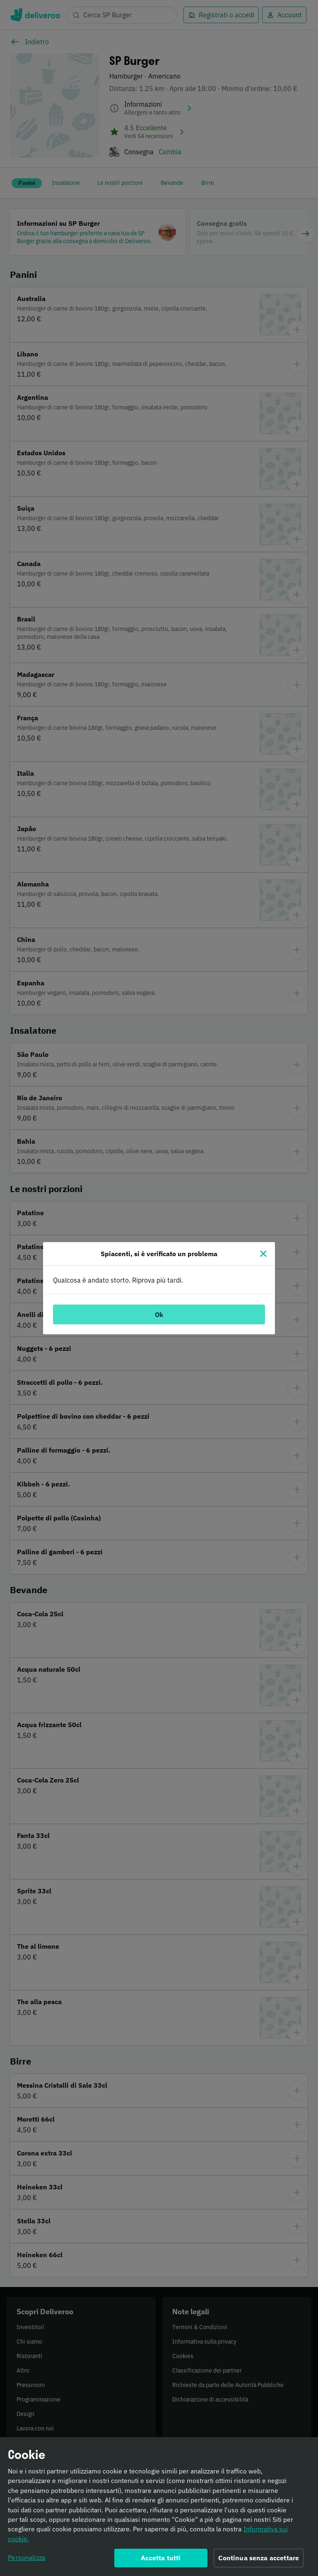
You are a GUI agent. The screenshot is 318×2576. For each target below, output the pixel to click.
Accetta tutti (161, 2562)
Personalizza (26, 2561)
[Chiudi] (263, 1254)
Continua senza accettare (258, 2562)
